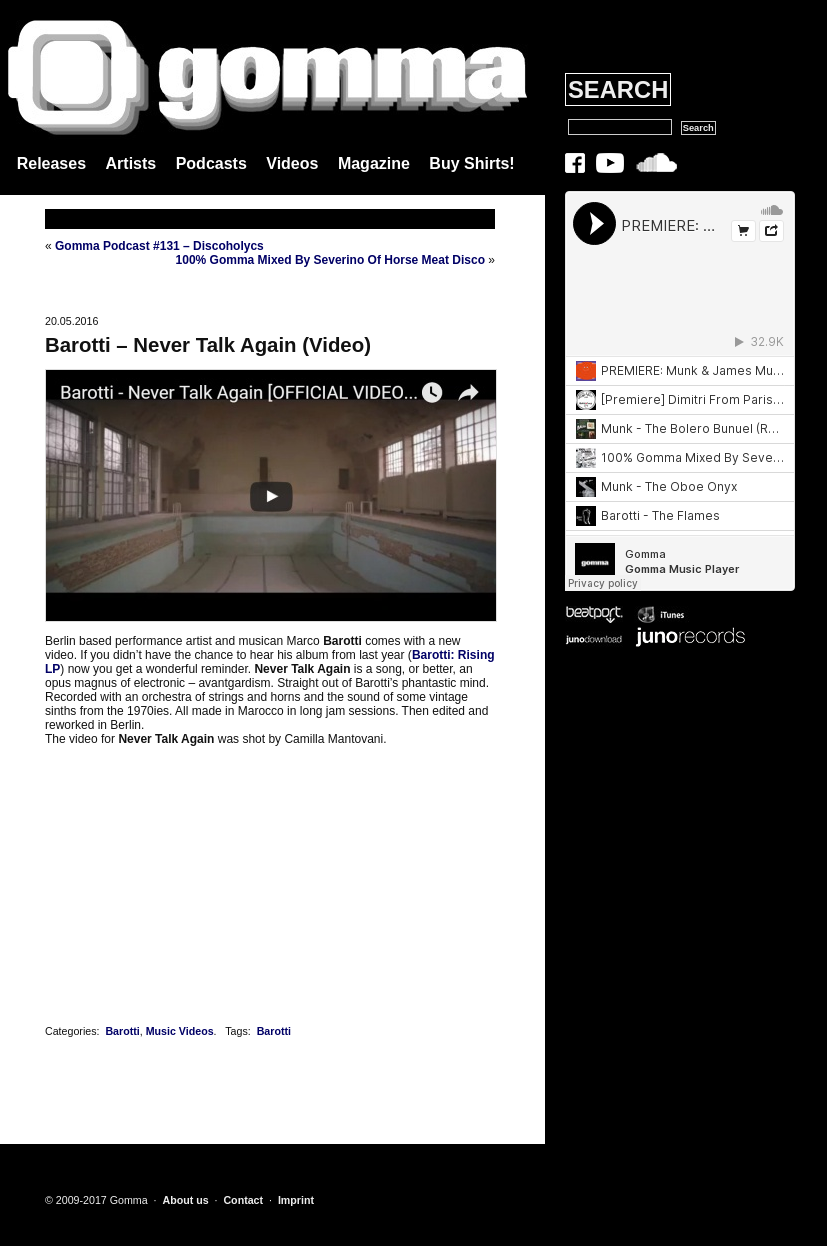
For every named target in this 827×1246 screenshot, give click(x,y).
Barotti (122, 1031)
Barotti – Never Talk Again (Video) (208, 345)
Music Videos (180, 1031)
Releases (51, 163)
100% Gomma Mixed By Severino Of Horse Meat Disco (330, 260)
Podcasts (211, 163)
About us (185, 1200)
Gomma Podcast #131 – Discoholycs (159, 246)
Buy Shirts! (471, 163)
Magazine (374, 163)
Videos (292, 163)
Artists (131, 163)
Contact (243, 1200)
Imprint (296, 1200)
